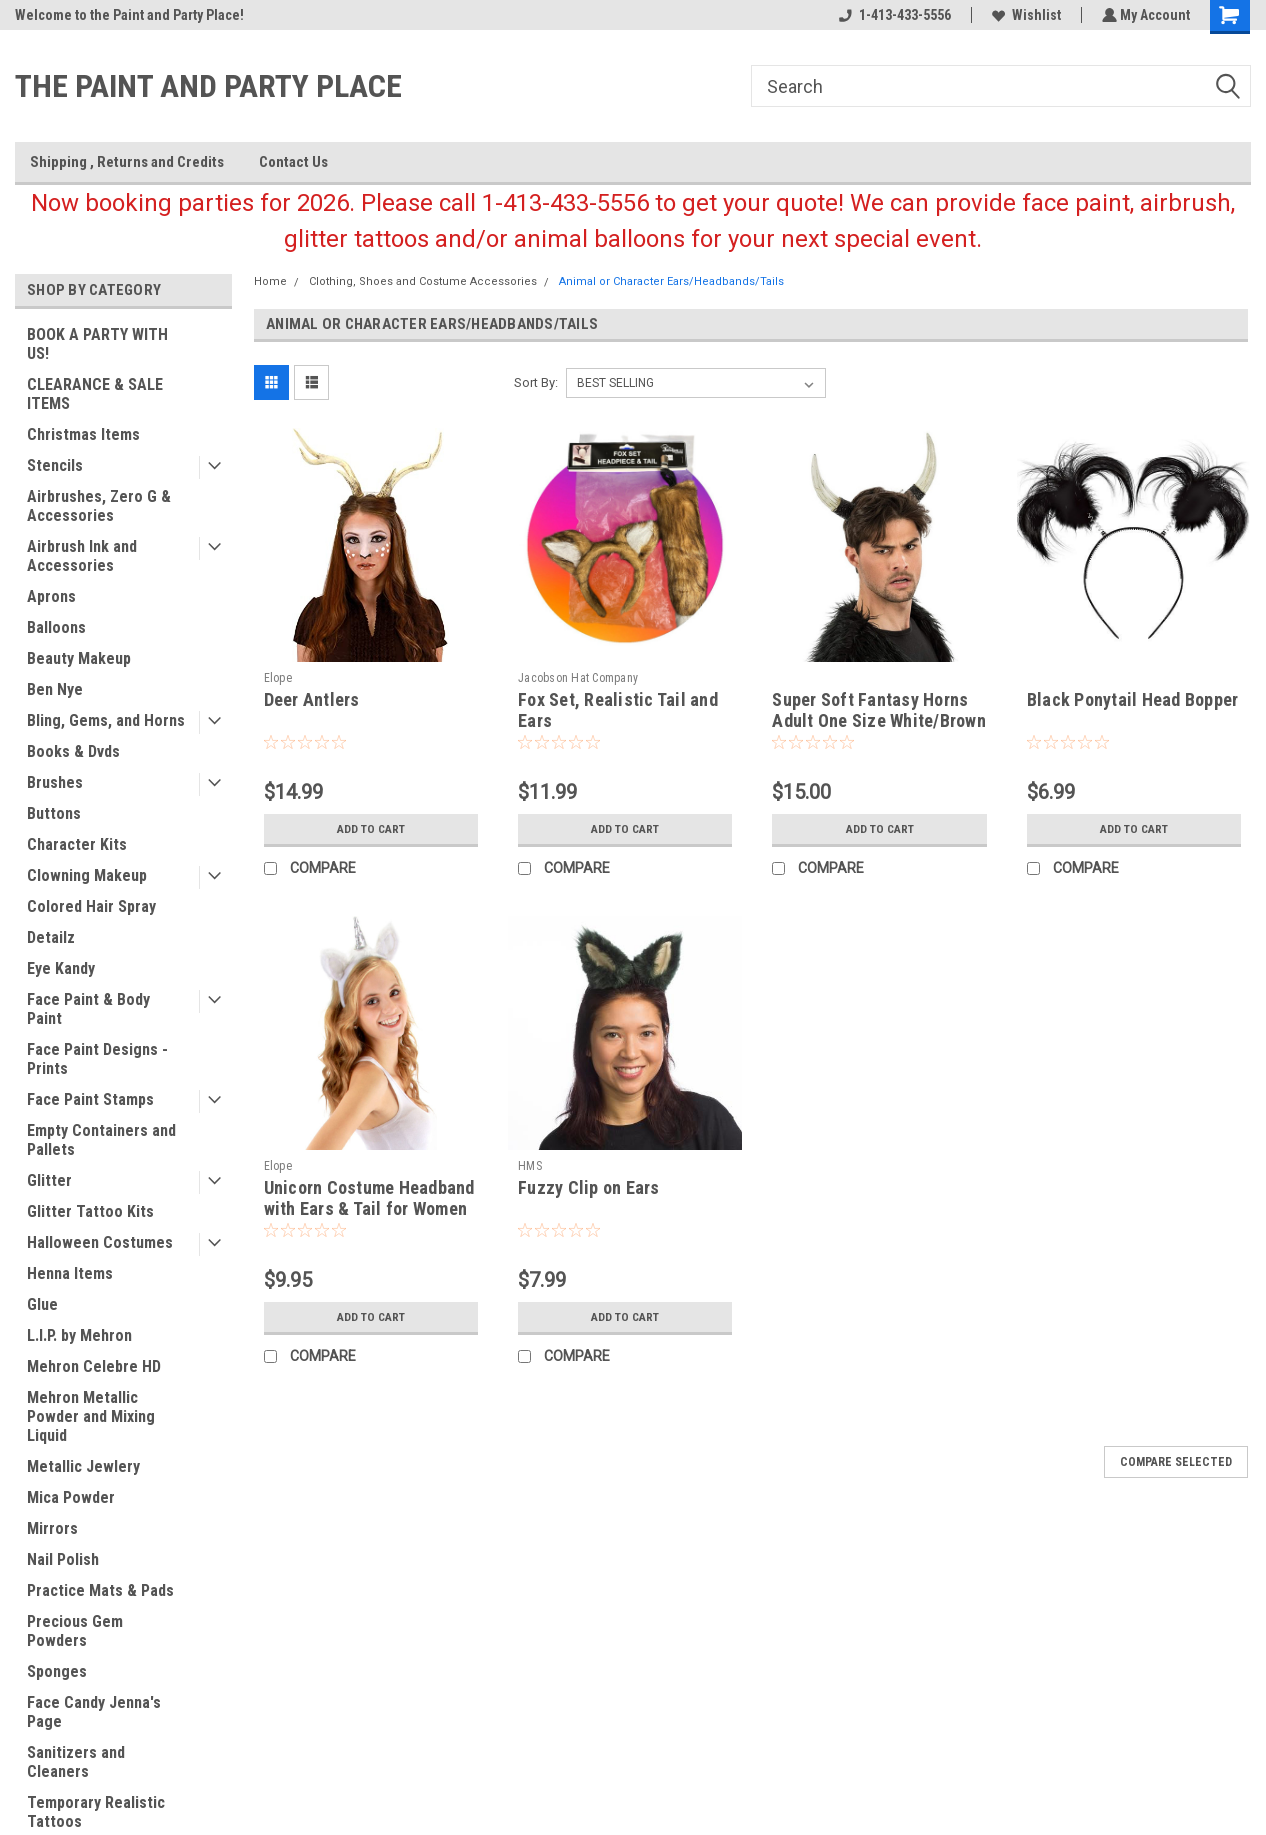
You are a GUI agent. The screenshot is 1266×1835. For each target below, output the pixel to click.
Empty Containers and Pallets (101, 1140)
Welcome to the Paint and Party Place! (129, 15)
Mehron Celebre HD (94, 1366)
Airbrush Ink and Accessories (82, 556)
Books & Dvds (73, 751)
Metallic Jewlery (83, 1466)
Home (270, 281)
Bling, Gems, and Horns (106, 720)
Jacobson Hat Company (578, 678)
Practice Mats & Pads (100, 1590)
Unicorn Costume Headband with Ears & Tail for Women (369, 1198)
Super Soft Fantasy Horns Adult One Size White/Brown (879, 710)
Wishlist (1024, 15)
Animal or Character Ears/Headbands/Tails (671, 281)
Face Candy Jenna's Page (94, 1712)
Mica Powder (71, 1497)
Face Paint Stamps (90, 1099)
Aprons (51, 596)
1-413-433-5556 (893, 15)
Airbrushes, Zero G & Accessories (99, 506)
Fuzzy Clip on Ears (589, 1187)
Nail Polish (63, 1559)
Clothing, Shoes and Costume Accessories (423, 281)
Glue (42, 1304)
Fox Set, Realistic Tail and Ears (618, 710)
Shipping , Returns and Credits (127, 162)
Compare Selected (1176, 1462)
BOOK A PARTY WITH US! (97, 344)
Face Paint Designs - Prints (97, 1059)
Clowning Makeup (87, 875)
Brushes (55, 782)
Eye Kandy (61, 968)
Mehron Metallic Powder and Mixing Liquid (91, 1416)
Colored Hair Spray (91, 906)
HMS (530, 1166)
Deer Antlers (312, 699)
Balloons (56, 627)
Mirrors (52, 1528)
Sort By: (536, 382)
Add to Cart (370, 829)
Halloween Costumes (100, 1242)
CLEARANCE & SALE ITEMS (95, 394)
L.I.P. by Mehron (79, 1335)
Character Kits (77, 844)
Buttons (54, 813)
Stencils (55, 465)
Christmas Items (83, 434)
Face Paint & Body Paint (88, 1009)
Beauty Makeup (79, 658)
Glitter (49, 1180)
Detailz (51, 937)
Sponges (57, 1671)
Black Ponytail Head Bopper (1133, 699)
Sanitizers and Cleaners (76, 1762)
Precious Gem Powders (75, 1631)
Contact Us (293, 162)
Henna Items (70, 1273)
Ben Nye (55, 689)
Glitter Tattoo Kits (90, 1211)
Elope (278, 678)
